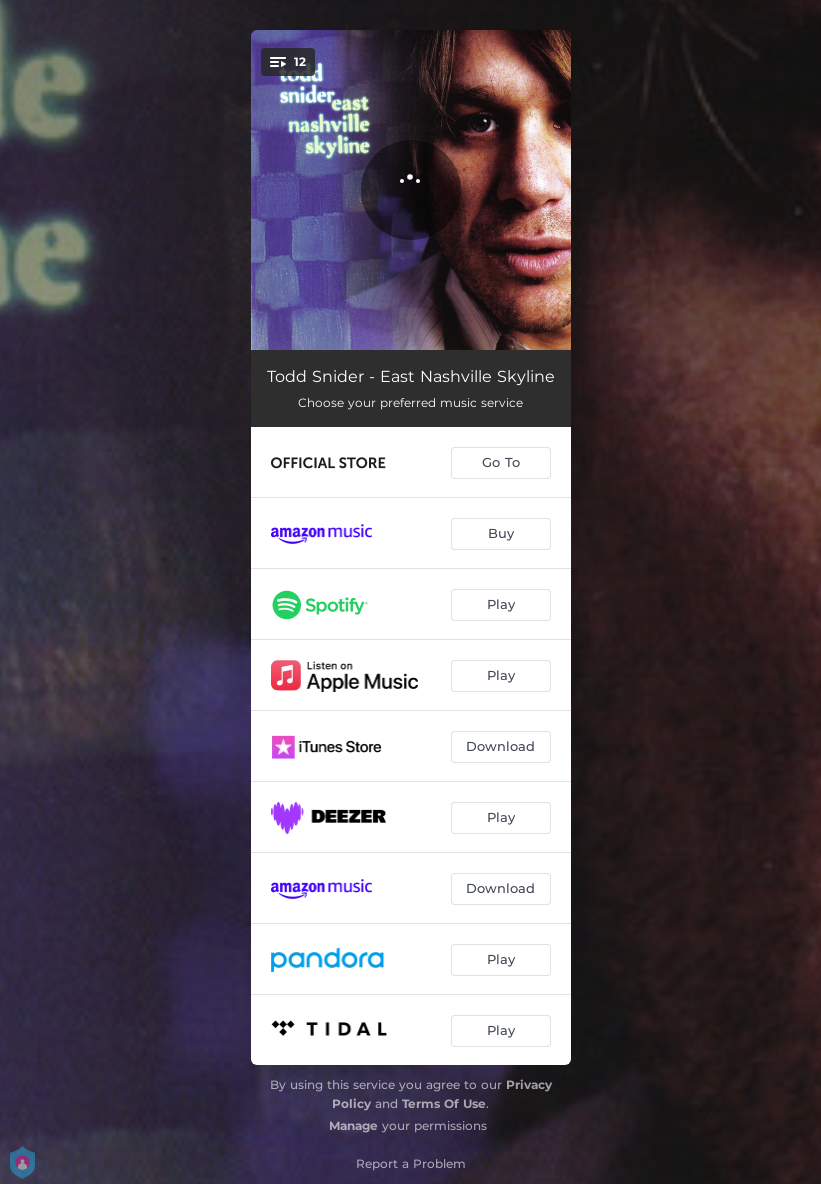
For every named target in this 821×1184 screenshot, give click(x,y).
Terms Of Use (444, 1103)
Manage (353, 1125)
